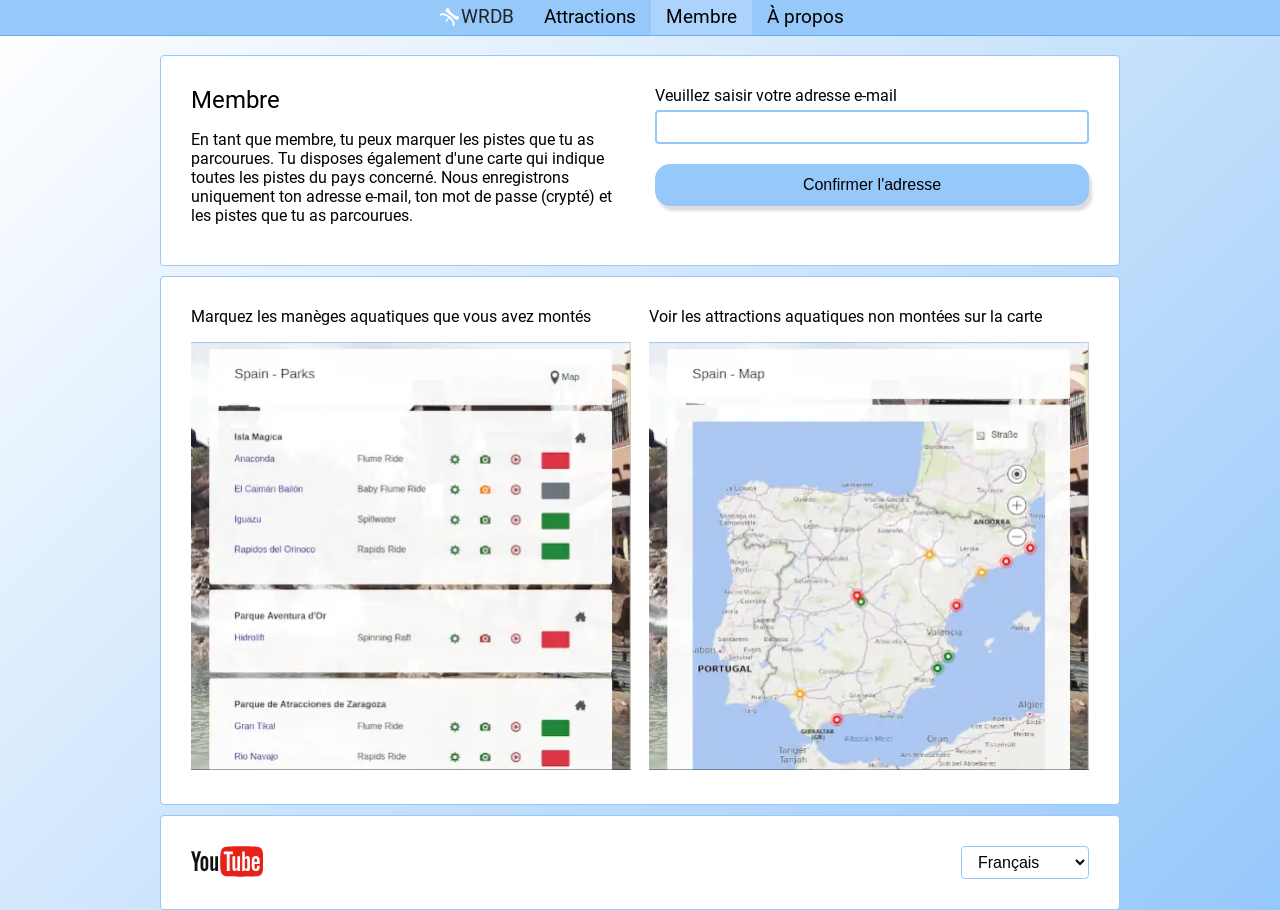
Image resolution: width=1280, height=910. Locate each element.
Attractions (590, 16)
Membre (701, 16)
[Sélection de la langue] (1025, 862)
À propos (805, 16)
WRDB (475, 17)
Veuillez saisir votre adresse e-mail (776, 95)
